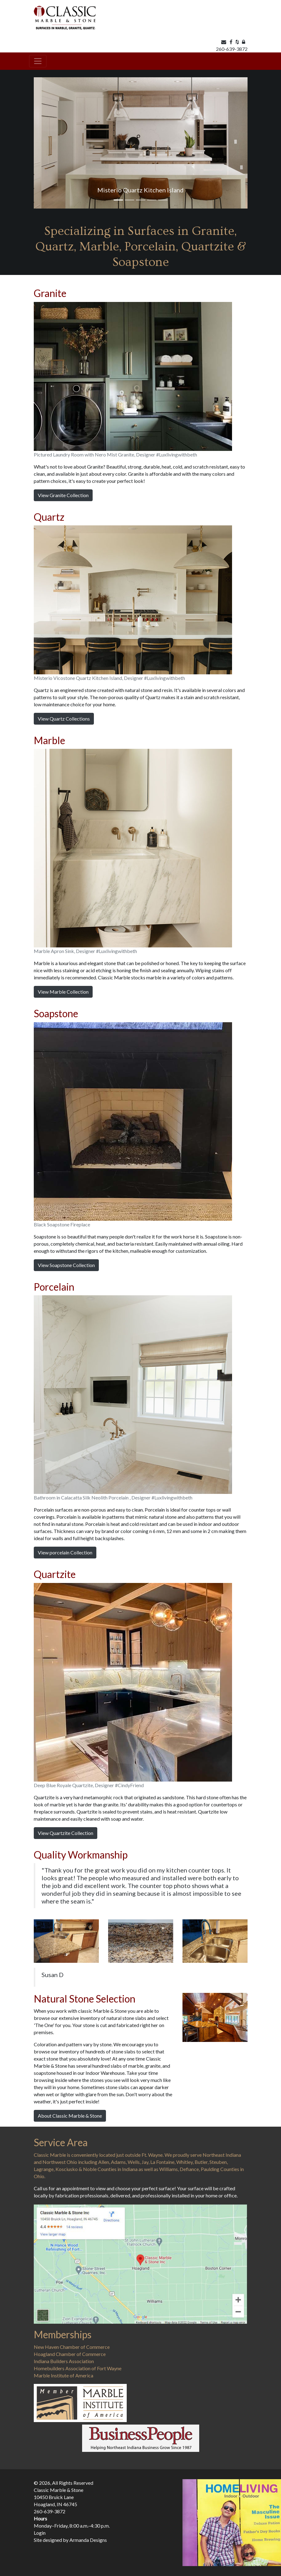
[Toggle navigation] (37, 61)
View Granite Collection (63, 495)
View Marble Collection (63, 992)
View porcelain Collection (65, 1552)
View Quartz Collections (64, 719)
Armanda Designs (88, 2540)
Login (40, 2533)
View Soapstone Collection (66, 1265)
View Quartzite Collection (65, 1833)
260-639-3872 (232, 49)
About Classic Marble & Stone (70, 2116)
